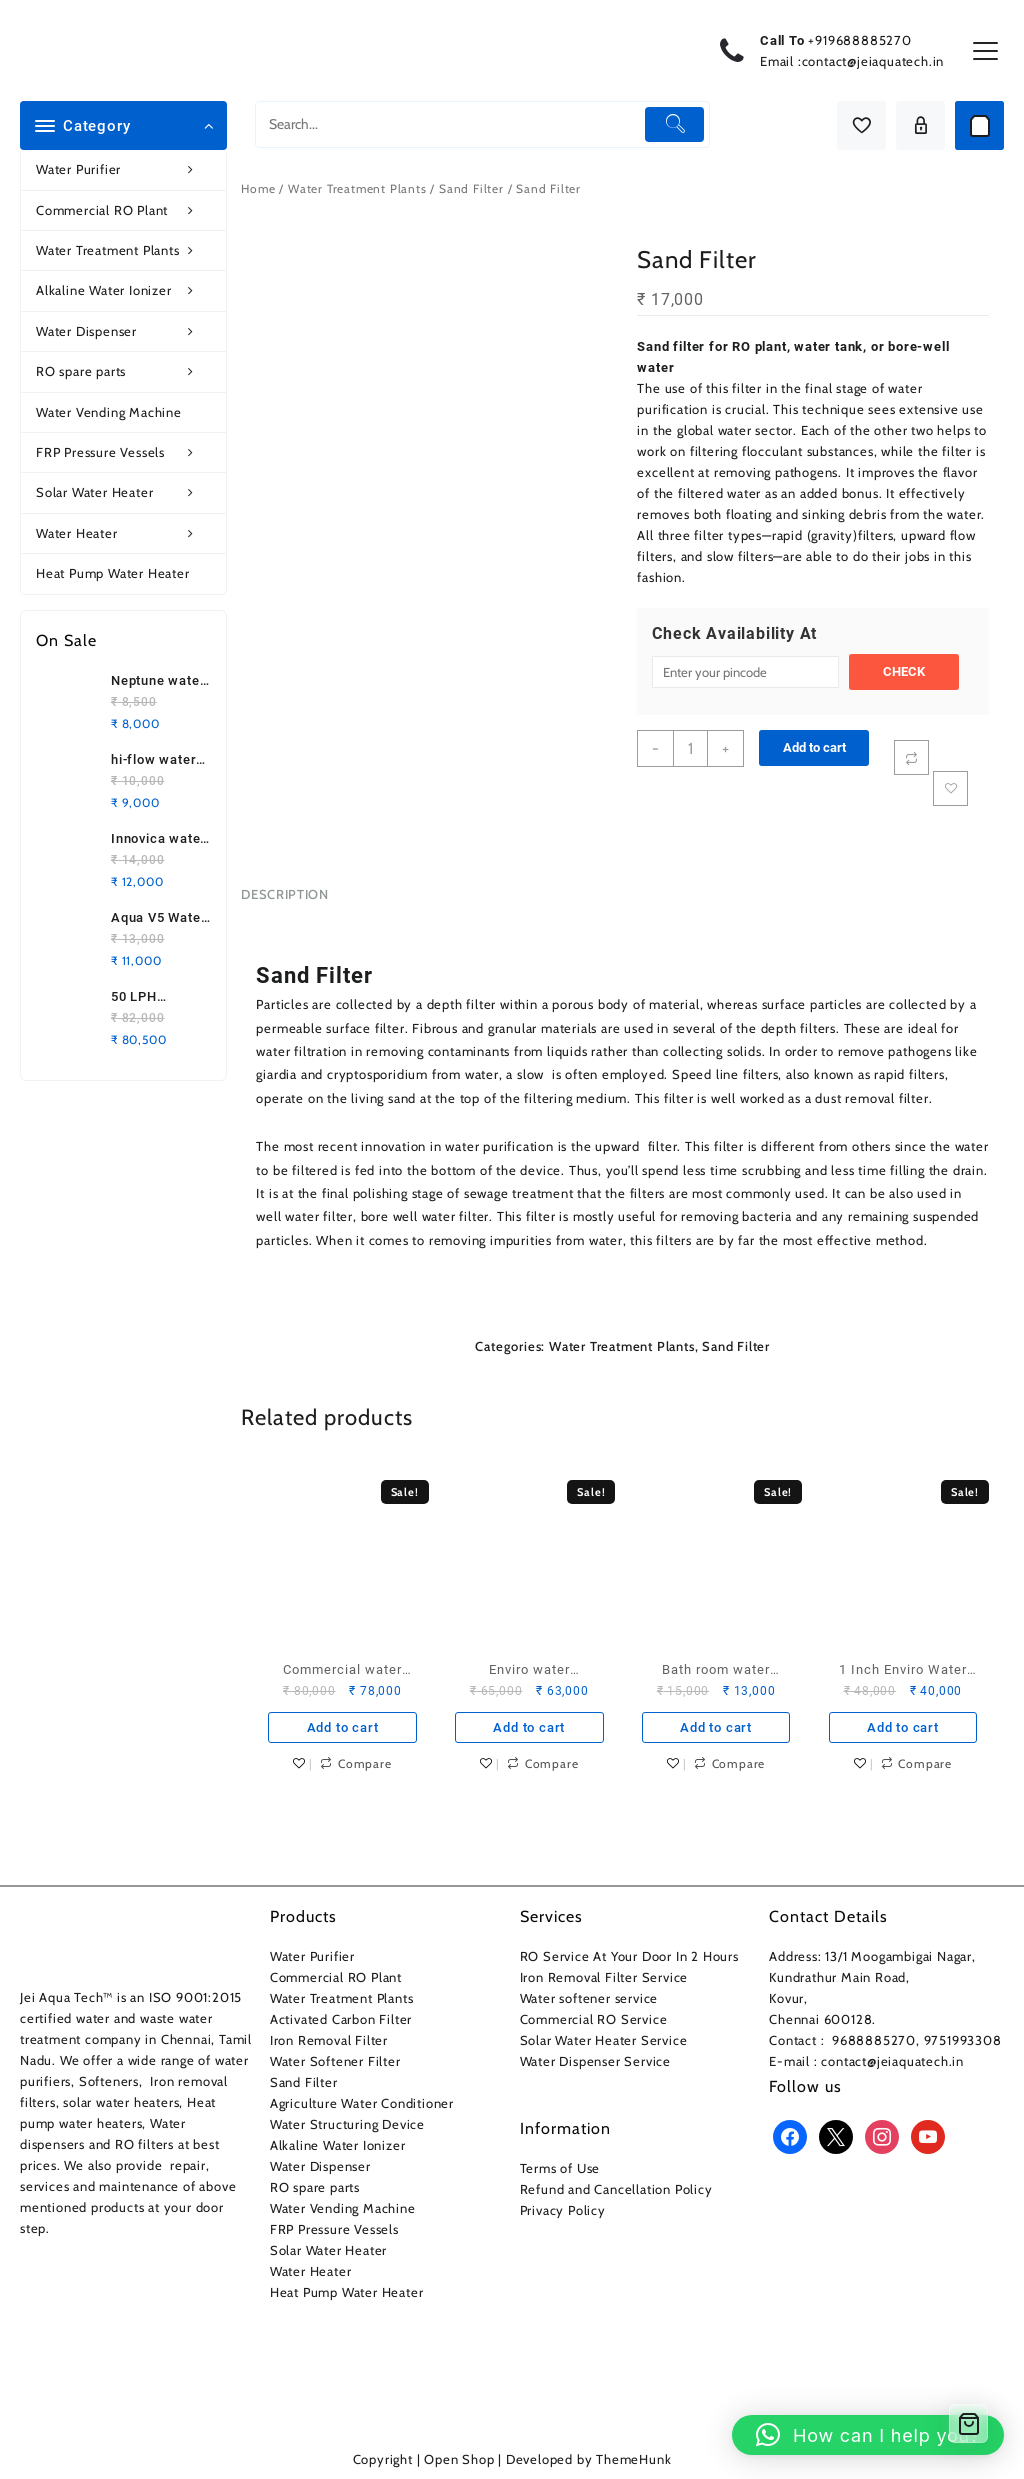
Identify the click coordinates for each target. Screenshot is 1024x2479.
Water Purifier (126, 169)
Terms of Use (560, 2168)
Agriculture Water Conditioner (362, 2103)
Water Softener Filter (335, 2061)
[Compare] (911, 757)
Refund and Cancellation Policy (616, 2189)
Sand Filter (471, 188)
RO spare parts (126, 371)
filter (745, 388)
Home (258, 188)
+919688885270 (859, 40)
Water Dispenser (126, 331)
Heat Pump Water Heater (113, 573)
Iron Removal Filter (329, 2040)
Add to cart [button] (343, 1727)
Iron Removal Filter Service (604, 1977)
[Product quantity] (690, 748)
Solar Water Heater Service (604, 2040)
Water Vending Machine (109, 412)
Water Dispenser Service (595, 2061)
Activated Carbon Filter (341, 2019)
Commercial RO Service (594, 2019)
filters (756, 556)
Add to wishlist (950, 788)
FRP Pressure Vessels (126, 452)
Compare (365, 1763)
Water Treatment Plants (126, 250)
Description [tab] (284, 894)
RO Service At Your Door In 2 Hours (629, 1956)
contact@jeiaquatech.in (873, 61)
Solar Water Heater (126, 492)
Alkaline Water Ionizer (126, 290)
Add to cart (814, 747)
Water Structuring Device (347, 2124)
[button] (868, 2435)
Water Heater (126, 533)
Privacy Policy (563, 2210)
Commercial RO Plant (126, 210)
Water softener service (589, 1998)
